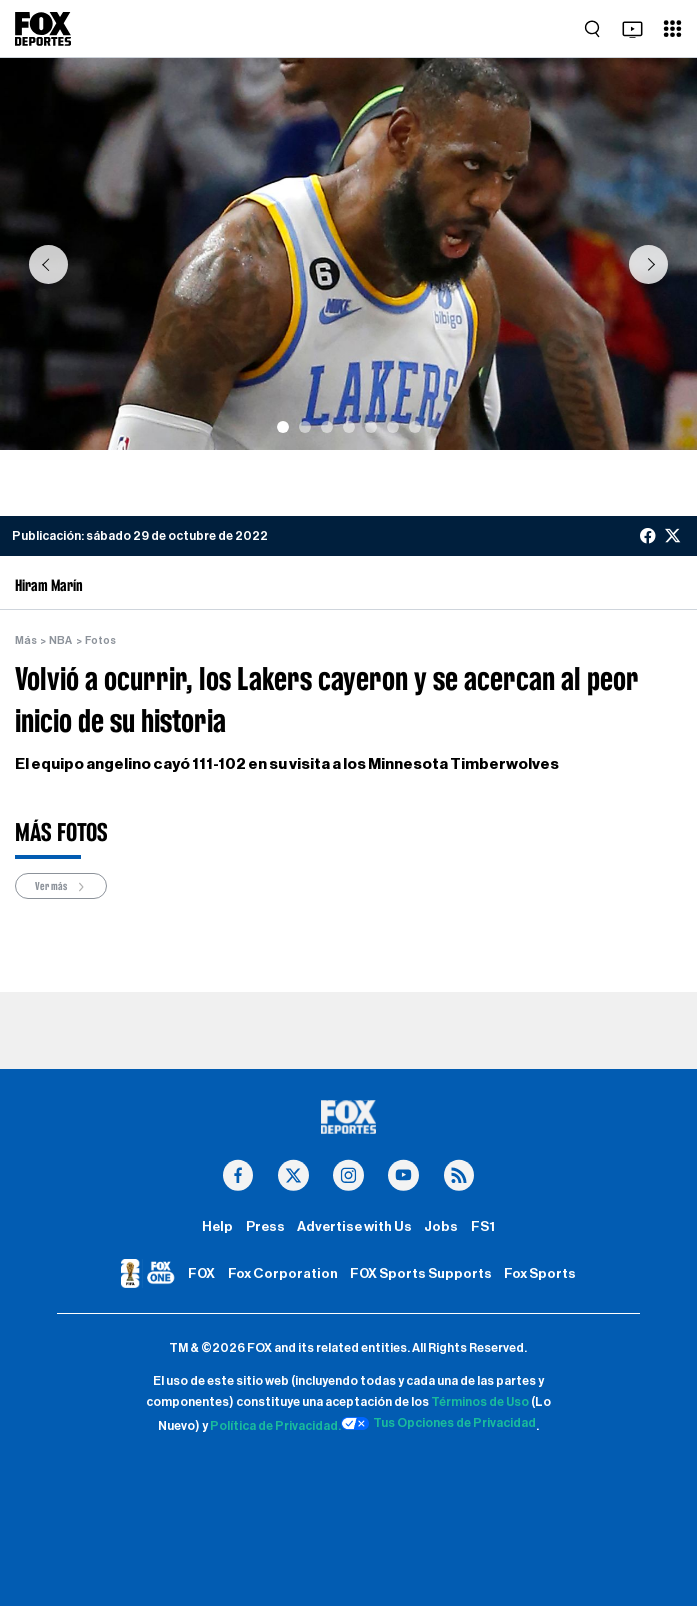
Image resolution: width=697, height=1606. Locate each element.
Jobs (441, 1227)
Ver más (61, 886)
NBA (60, 640)
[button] (48, 264)
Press (265, 1227)
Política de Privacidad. (275, 1426)
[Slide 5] (371, 427)
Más (26, 640)
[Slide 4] (349, 427)
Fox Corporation (283, 1274)
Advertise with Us (354, 1227)
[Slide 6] (393, 427)
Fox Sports (540, 1274)
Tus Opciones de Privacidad (439, 1424)
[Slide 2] (305, 427)
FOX (201, 1274)
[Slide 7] (415, 427)
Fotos (100, 640)
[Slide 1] (283, 427)
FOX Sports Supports (421, 1274)
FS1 (483, 1227)
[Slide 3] (327, 427)
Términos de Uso (480, 1402)
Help (217, 1227)
